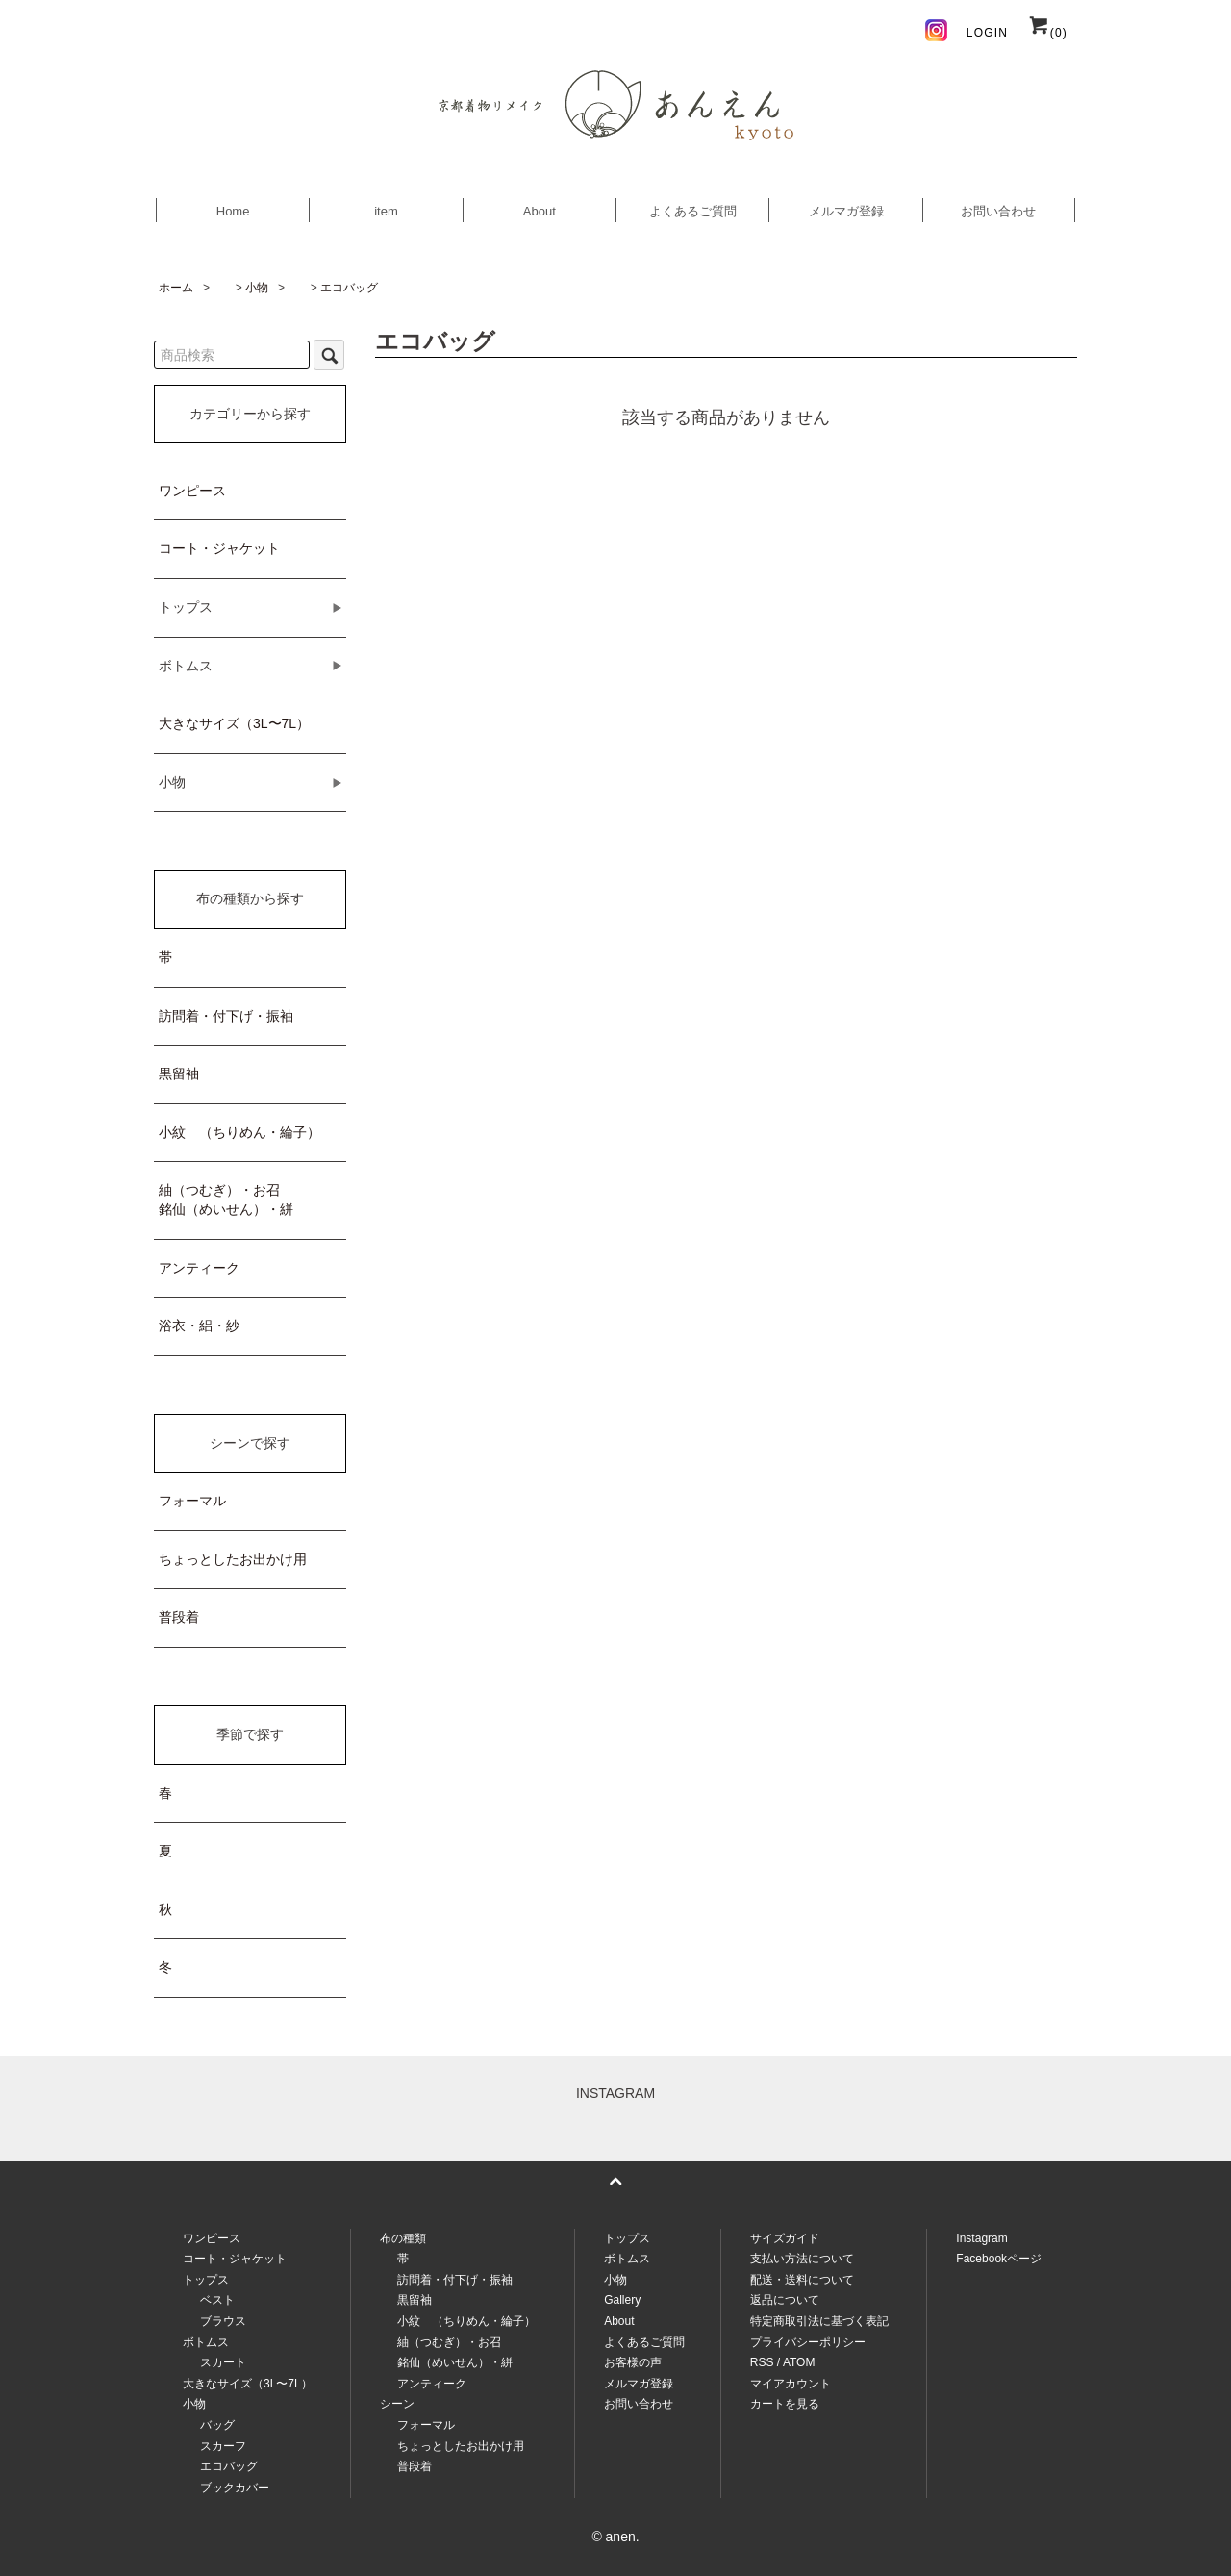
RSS (762, 2362)
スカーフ (223, 2446)
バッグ (217, 2425)
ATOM (799, 2362)
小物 (256, 287)
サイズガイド (784, 2238)
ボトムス (627, 2258)
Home (233, 211)
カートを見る (784, 2404)
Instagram (981, 2238)
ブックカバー (234, 2487)
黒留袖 (179, 1073)
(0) (1047, 32)
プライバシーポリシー (808, 2342)
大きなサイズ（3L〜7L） (234, 723)
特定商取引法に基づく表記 (819, 2321)
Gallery (622, 2300)
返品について (784, 2300)
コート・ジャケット (219, 548)
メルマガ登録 (846, 211)
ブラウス (223, 2321)
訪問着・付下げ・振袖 (226, 1015)
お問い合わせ (998, 211)
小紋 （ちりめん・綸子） (239, 1132)
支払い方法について (802, 2258)
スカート (223, 2362)
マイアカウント (790, 2383)
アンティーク (199, 1267)
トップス (627, 2238)
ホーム (176, 287)
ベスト (217, 2300)
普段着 (179, 1617)
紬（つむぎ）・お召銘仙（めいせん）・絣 (226, 1199)
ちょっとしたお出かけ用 (233, 1559)
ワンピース (192, 490)
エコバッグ (349, 287)
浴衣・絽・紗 (199, 1325)
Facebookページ (999, 2258)
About (539, 211)
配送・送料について (802, 2279)
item (386, 211)
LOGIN (987, 32)
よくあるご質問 (693, 211)
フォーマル (192, 1500)
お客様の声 (633, 2362)
